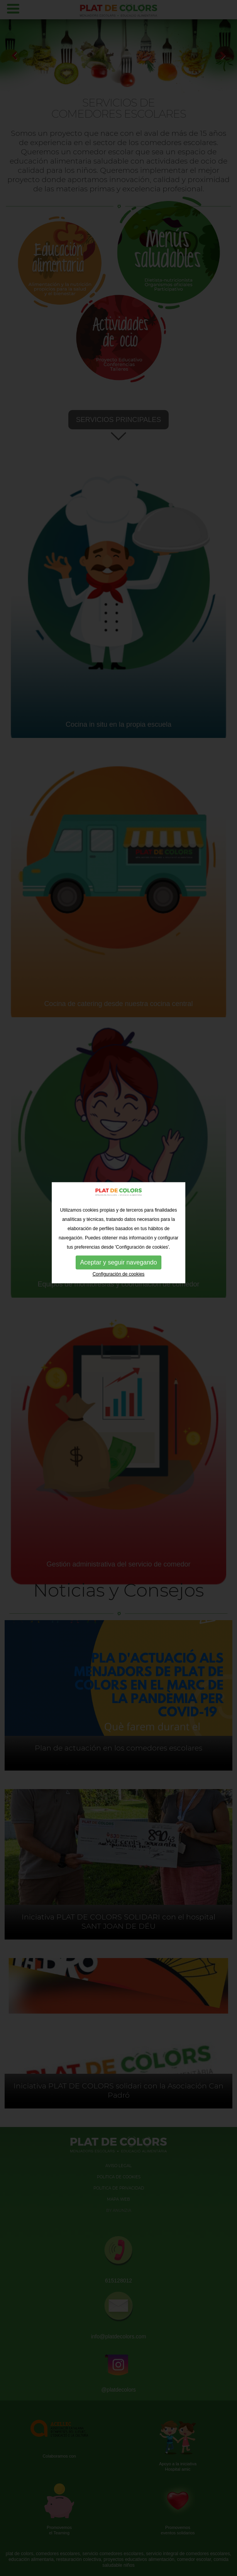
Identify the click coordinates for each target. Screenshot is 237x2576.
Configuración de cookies (119, 1179)
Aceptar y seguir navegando (118, 1168)
